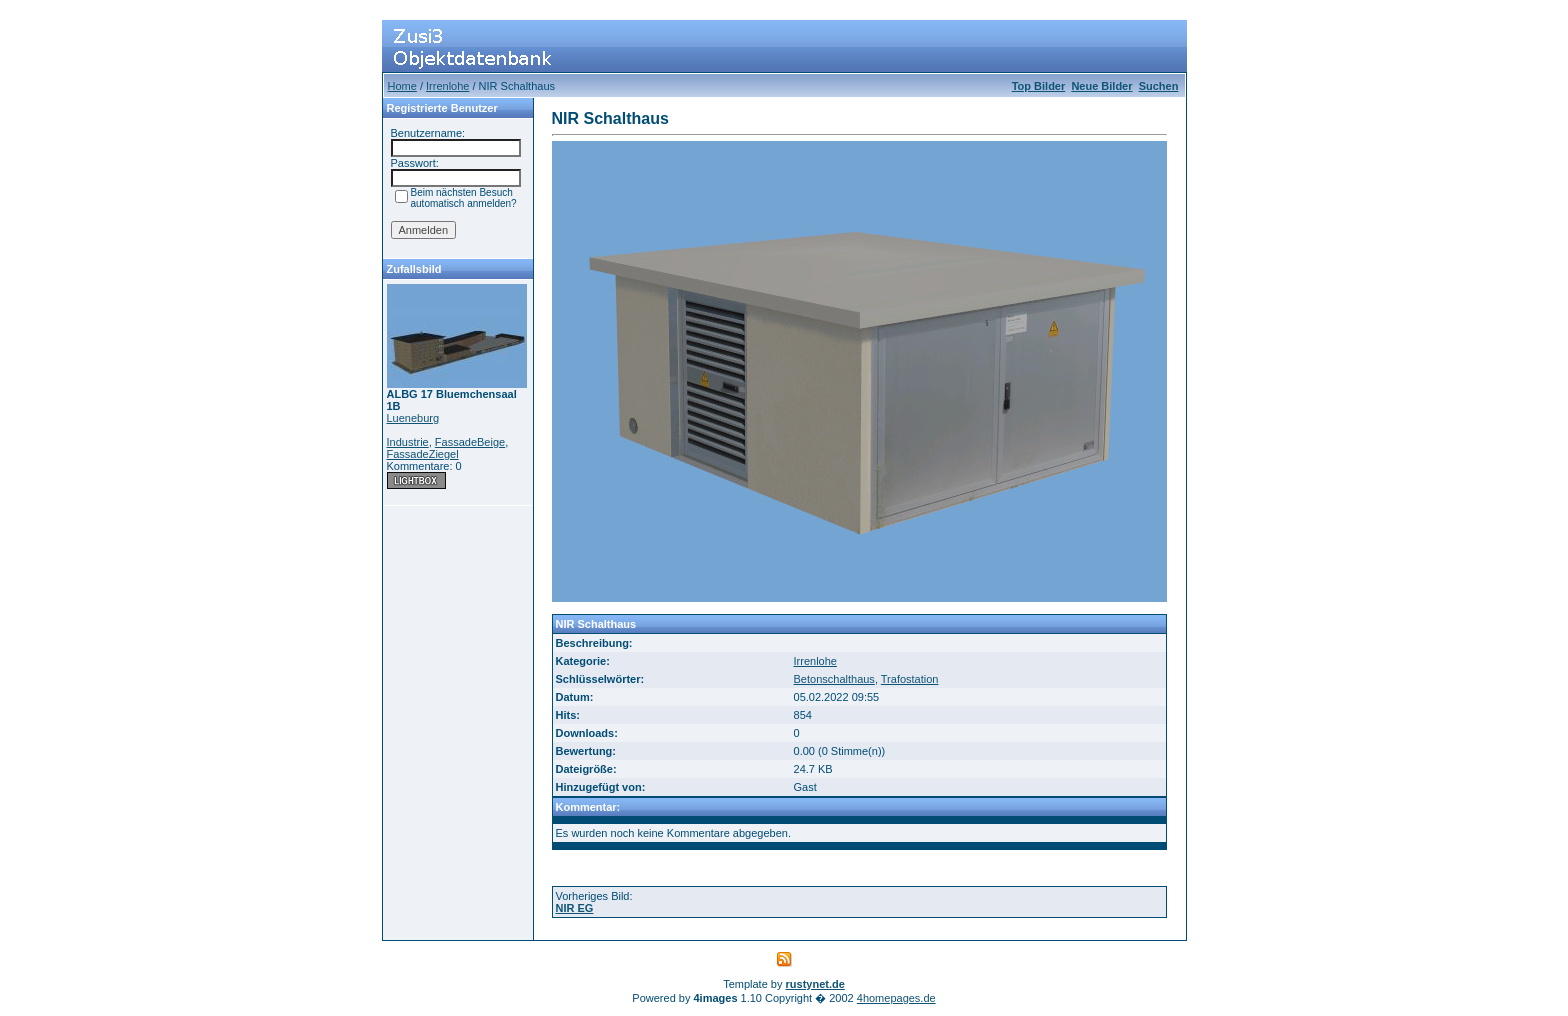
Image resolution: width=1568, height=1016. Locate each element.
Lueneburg (413, 418)
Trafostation (910, 679)
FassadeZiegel (423, 454)
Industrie (408, 442)
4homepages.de (896, 998)
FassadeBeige (470, 442)
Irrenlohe (447, 86)
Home (402, 86)
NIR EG (575, 908)
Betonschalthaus (834, 679)
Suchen (1159, 86)
